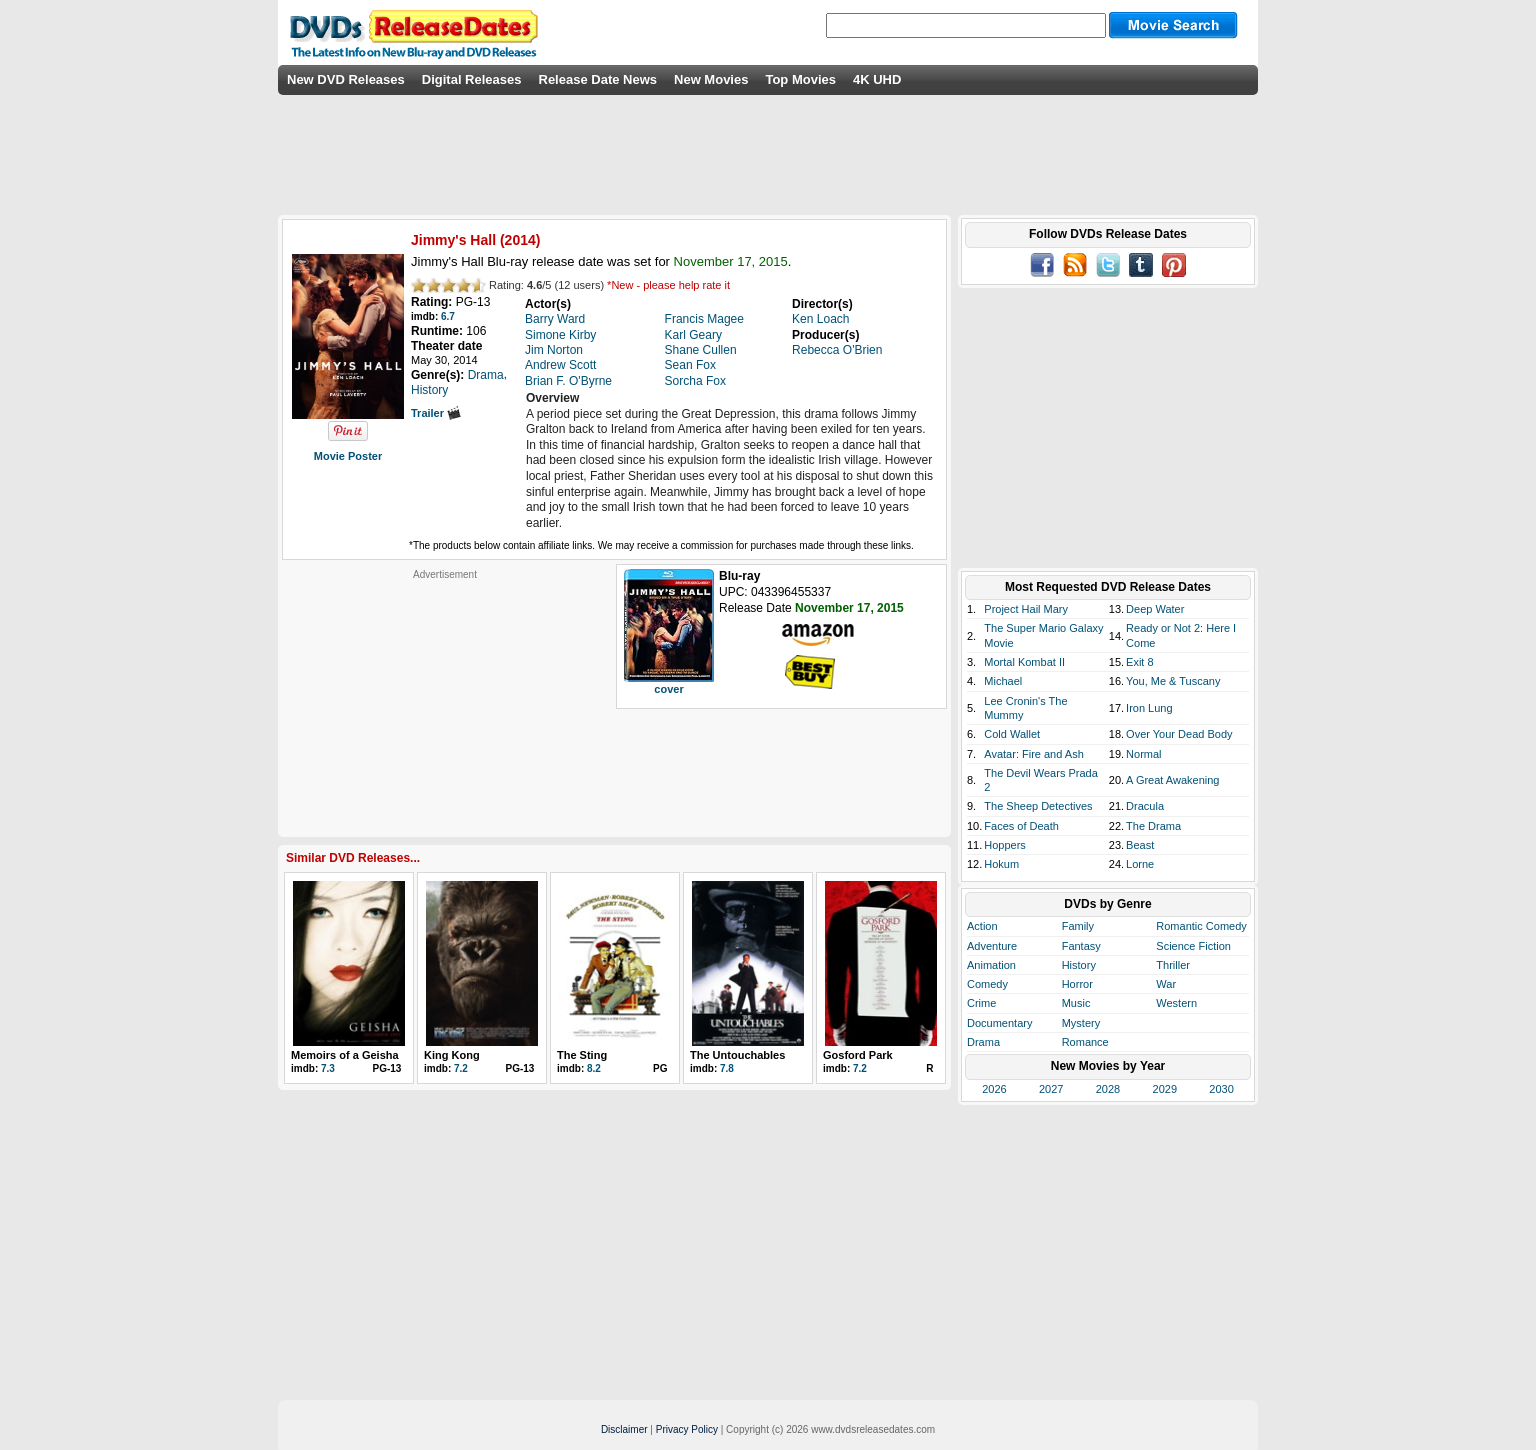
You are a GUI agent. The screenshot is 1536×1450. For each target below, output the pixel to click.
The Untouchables (737, 1055)
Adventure (992, 946)
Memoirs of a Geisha (345, 1055)
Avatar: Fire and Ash (1033, 754)
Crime (981, 1003)
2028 (1108, 1089)
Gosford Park (858, 1055)
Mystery (1081, 1023)
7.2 (461, 1068)
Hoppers (1005, 845)
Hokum (1001, 864)
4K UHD (877, 79)
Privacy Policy (687, 1429)
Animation (991, 965)
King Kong (452, 1055)
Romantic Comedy (1201, 926)
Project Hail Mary (1026, 609)
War (1166, 984)
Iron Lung (1149, 708)
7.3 (328, 1068)
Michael (1003, 681)
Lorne (1140, 864)
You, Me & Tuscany (1173, 681)
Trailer (436, 413)
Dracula (1145, 806)
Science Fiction (1193, 946)
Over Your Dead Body (1179, 734)
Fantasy (1081, 946)
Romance (1085, 1042)
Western (1176, 1003)
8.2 (594, 1068)
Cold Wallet (1012, 734)
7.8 (727, 1068)
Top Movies (800, 79)
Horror (1077, 984)
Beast (1140, 845)
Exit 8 (1140, 662)
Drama (983, 1042)
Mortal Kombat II (1024, 662)
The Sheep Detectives (1038, 806)
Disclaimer (624, 1429)
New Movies (711, 79)
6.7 (448, 316)
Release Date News (598, 79)
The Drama (1153, 826)
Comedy (987, 984)
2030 (1221, 1089)
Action (982, 926)
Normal (1143, 754)
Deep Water (1155, 609)
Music (1076, 1003)
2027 (1051, 1089)
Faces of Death (1021, 826)
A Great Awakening (1172, 780)
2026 (994, 1089)
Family (1078, 926)
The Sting (582, 1055)
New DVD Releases (346, 79)
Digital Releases (472, 79)
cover (668, 689)
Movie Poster (348, 456)
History (1079, 965)
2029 (1165, 1089)
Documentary (999, 1023)
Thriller (1173, 965)
